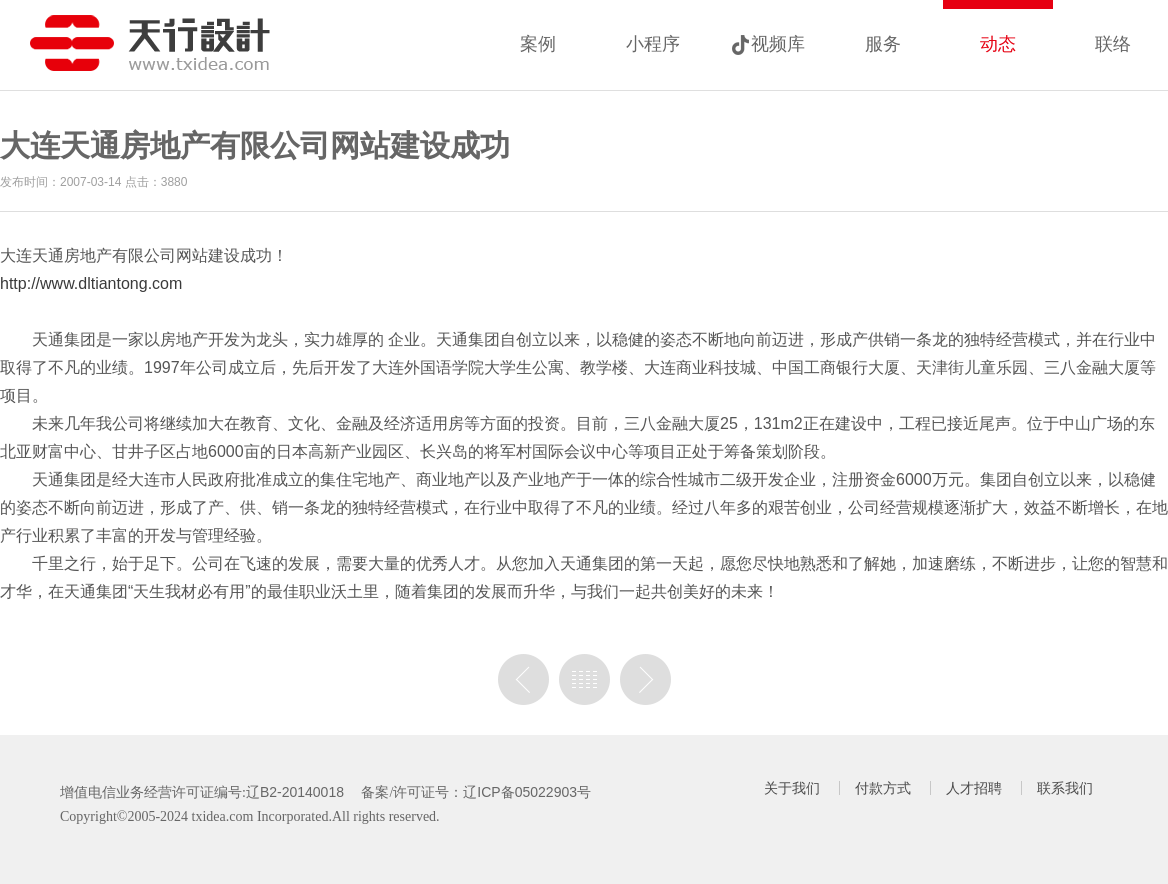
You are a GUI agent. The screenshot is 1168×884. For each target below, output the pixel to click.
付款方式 (883, 788)
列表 (584, 679)
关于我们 (792, 788)
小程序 (653, 44)
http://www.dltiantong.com (91, 283)
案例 (538, 44)
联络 (1113, 44)
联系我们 (1065, 788)
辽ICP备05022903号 (527, 792)
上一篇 (523, 679)
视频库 (778, 44)
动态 (998, 44)
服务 (883, 44)
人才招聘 (974, 788)
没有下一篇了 (645, 679)
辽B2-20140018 (295, 792)
